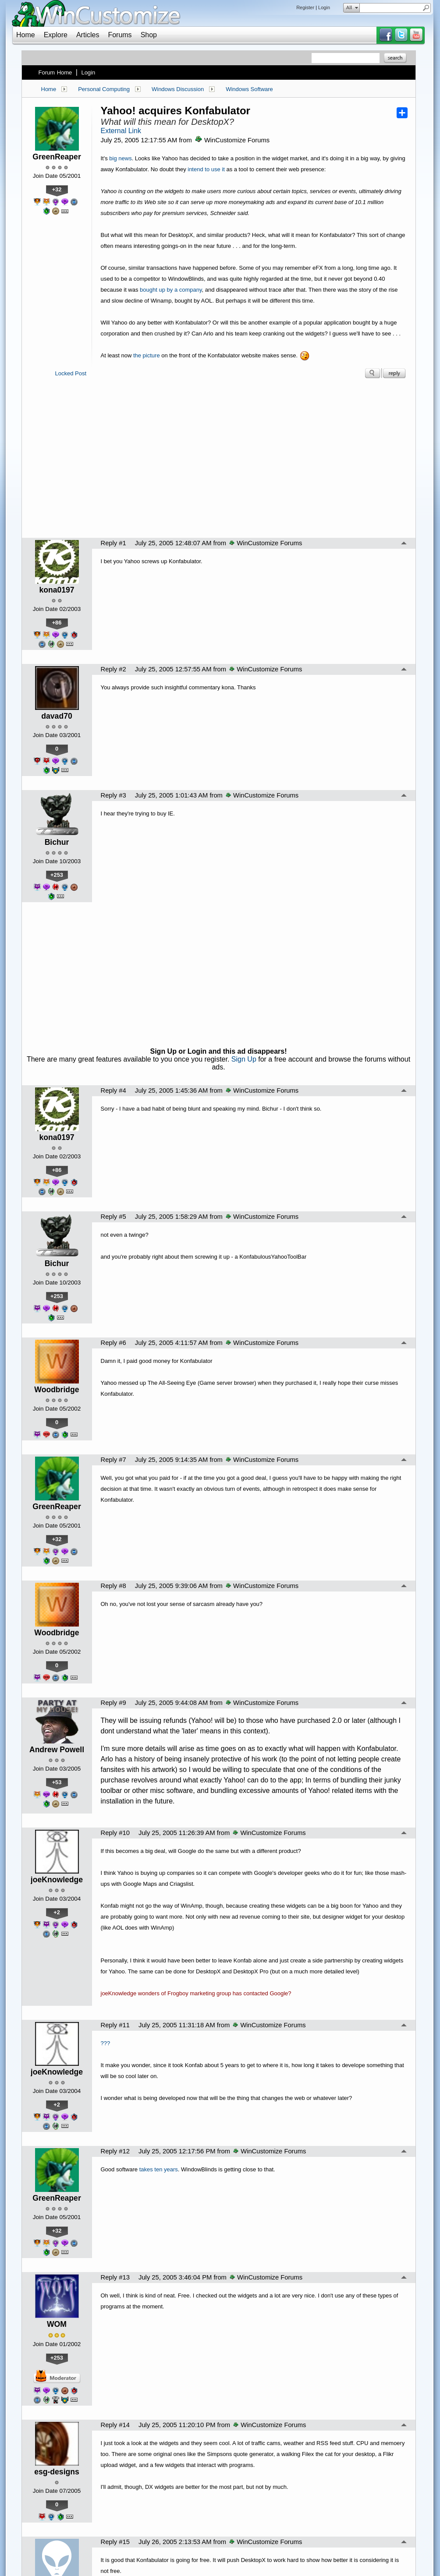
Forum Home (55, 72)
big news (120, 158)
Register (305, 7)
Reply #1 (113, 543)
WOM (57, 2324)
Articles (87, 35)
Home (25, 35)
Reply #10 (115, 1832)
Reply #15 (115, 2541)
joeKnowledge (57, 1879)
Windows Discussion (178, 89)
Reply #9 (113, 1702)
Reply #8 (113, 1585)
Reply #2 (113, 669)
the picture (146, 355)
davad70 (56, 716)
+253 (56, 875)
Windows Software (249, 89)
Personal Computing (104, 89)
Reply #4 (113, 1090)
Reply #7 (113, 1459)
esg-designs (56, 2471)
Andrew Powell (56, 1749)
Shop (149, 35)
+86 (57, 622)
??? (105, 2043)
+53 (57, 1782)
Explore (55, 35)
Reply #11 (115, 2025)
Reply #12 (115, 2151)
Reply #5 (113, 1216)
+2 (56, 1912)
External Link (121, 130)
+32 (57, 189)
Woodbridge (56, 1389)
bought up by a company (171, 289)
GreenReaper (56, 156)
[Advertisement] (218, 460)
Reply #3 (113, 795)
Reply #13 (115, 2277)
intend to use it (206, 169)
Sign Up (243, 1059)
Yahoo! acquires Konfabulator (175, 110)
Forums (119, 35)
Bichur (57, 842)
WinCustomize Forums (232, 140)
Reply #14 (115, 2424)
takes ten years (158, 2169)
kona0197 (56, 590)
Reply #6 (113, 1342)
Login (324, 7)
